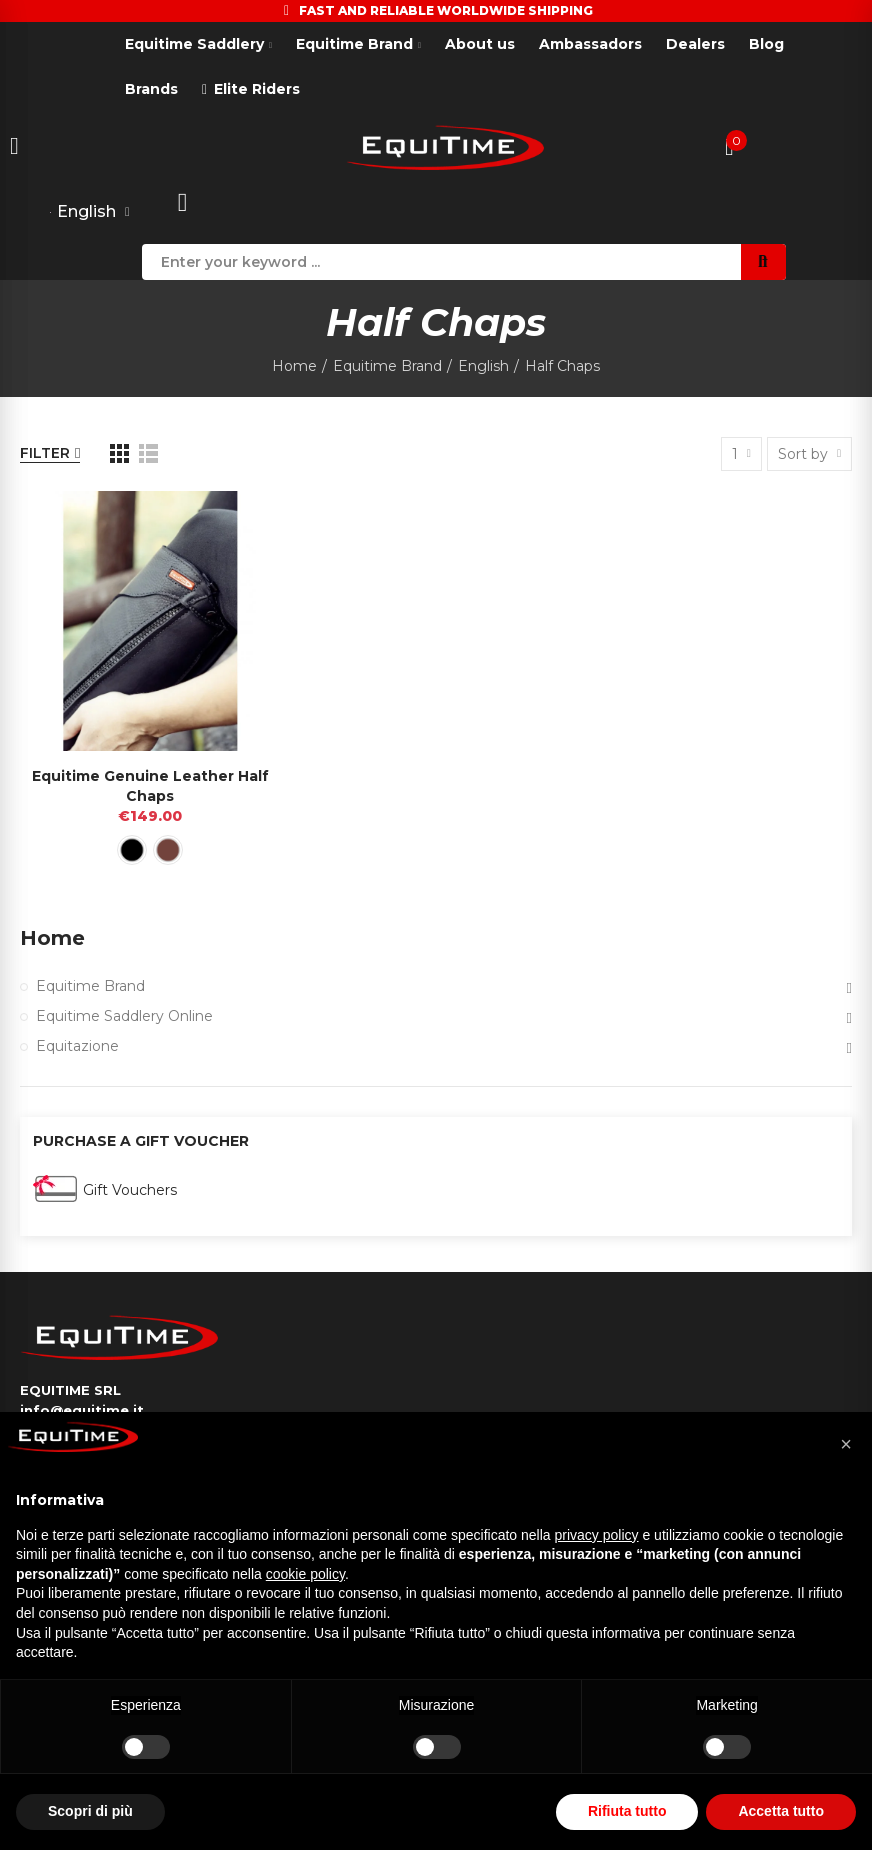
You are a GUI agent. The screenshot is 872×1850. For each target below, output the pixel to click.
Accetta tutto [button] (781, 1811)
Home (52, 939)
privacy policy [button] (597, 1535)
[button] (846, 1444)
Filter (45, 454)
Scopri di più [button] (90, 1811)
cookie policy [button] (305, 1574)
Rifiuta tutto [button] (627, 1811)
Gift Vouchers (130, 1190)
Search (763, 262)
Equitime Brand (90, 987)
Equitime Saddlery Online (124, 1017)
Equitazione (77, 1047)
